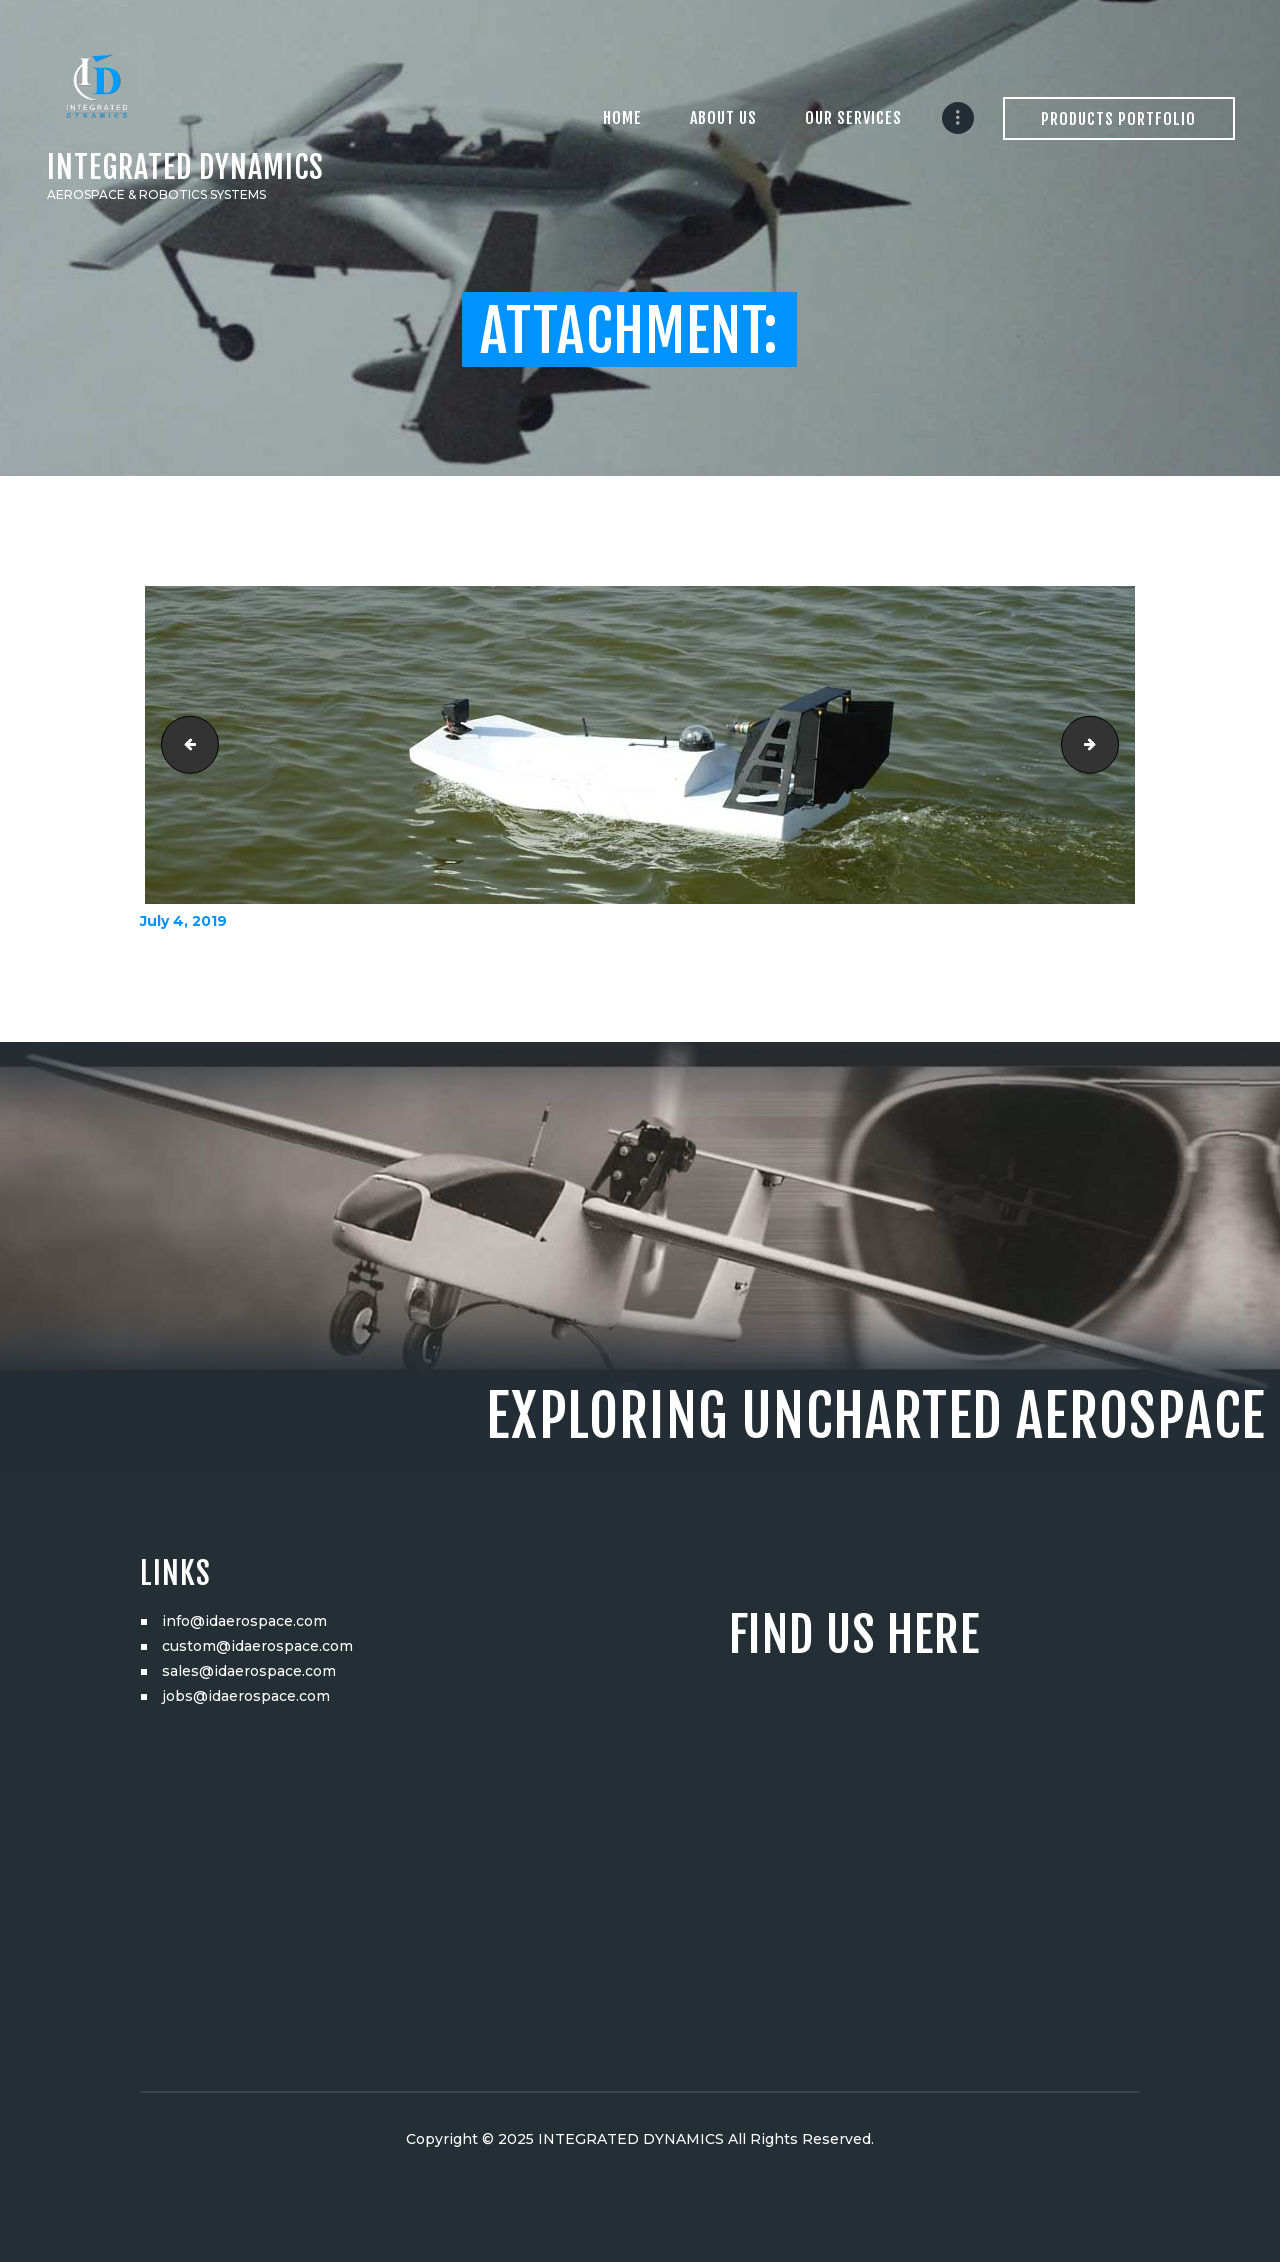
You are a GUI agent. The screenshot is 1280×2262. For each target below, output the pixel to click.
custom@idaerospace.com (257, 1646)
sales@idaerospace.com (249, 1671)
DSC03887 (183, 745)
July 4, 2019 (183, 921)
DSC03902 (1111, 745)
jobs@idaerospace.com (246, 1696)
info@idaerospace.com (244, 1621)
